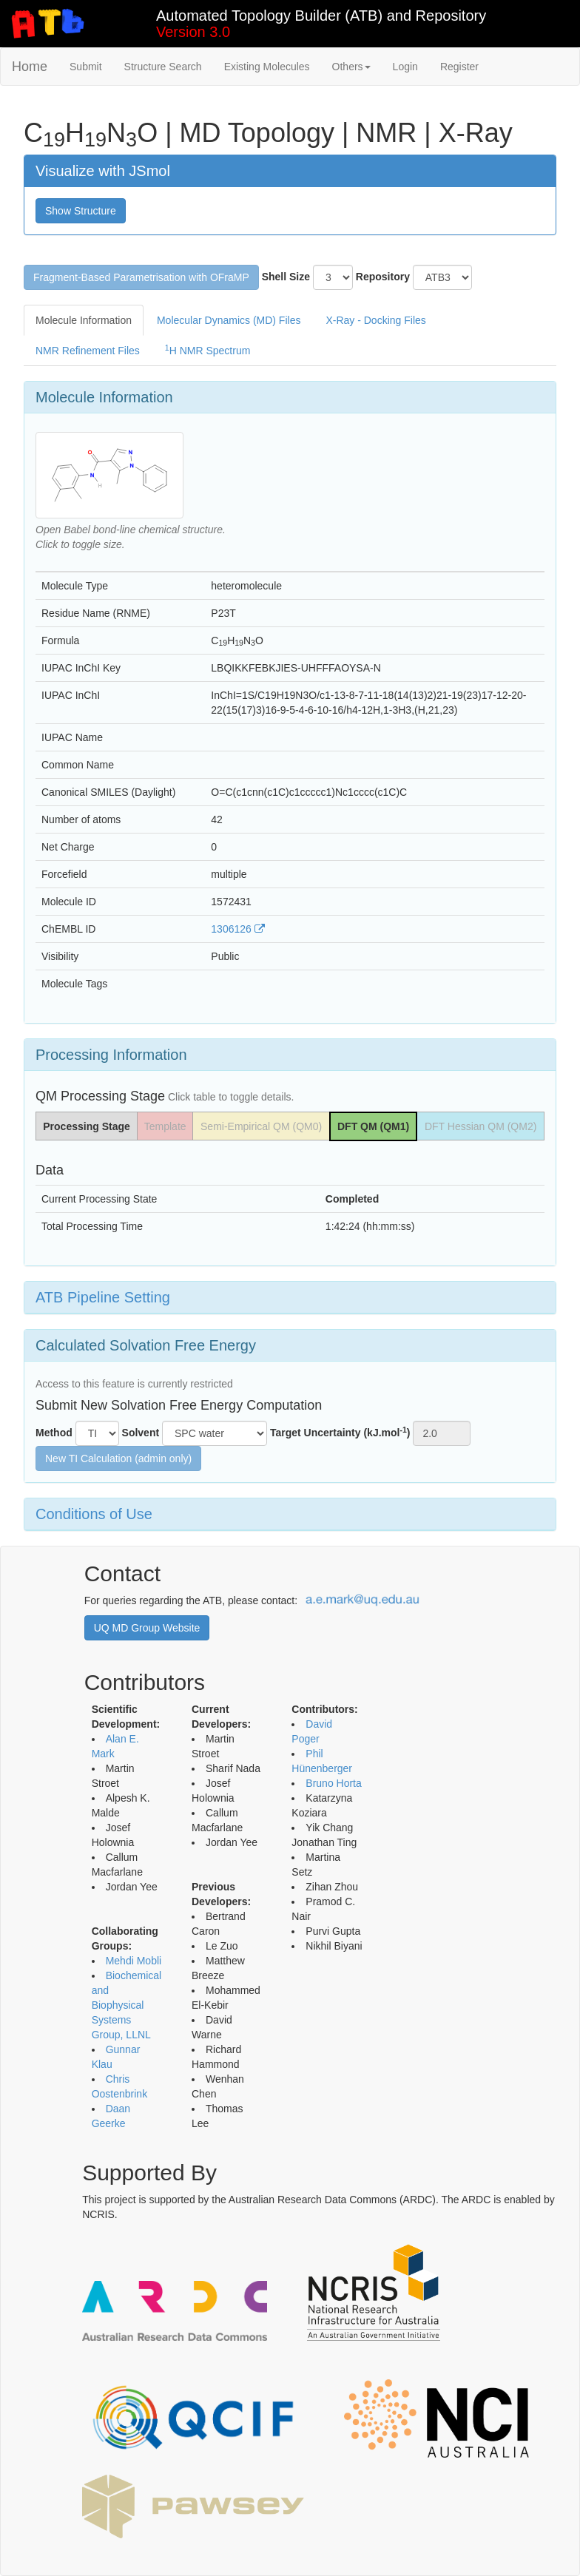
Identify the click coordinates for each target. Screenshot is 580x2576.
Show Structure (80, 211)
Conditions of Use (94, 1514)
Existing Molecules (267, 66)
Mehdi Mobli (133, 1961)
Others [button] (351, 66)
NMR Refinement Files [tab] (88, 350)
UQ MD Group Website (147, 1628)
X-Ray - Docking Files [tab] (375, 320)
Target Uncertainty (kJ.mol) (340, 1432)
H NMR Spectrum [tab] (208, 349)
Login (405, 66)
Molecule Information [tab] (84, 320)
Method (54, 1433)
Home (29, 66)
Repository (383, 277)
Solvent (141, 1433)
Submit (86, 66)
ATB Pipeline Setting (103, 1297)
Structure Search (163, 66)
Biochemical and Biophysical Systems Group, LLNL (126, 2005)
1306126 (237, 929)
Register (459, 66)
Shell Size (286, 277)
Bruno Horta (333, 1783)
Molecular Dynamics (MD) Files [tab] (228, 320)
